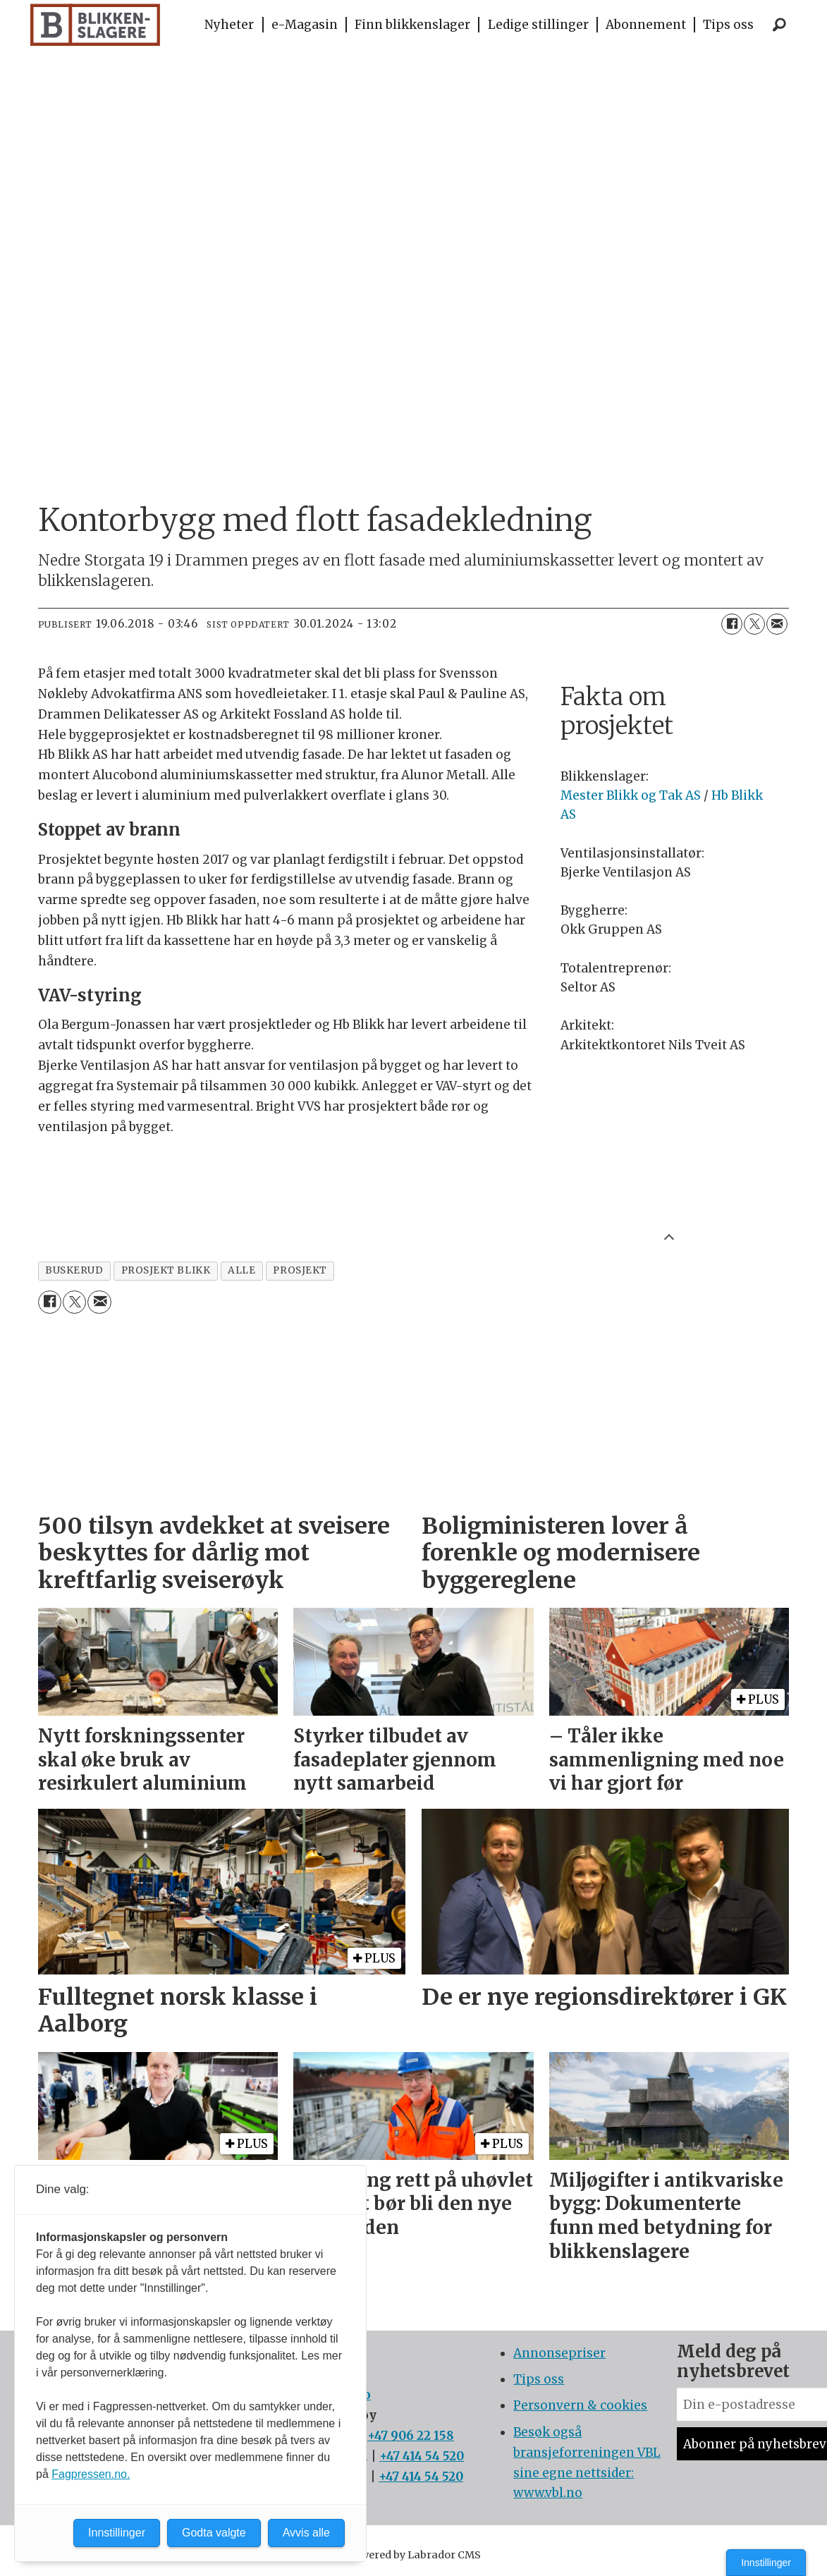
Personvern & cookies (580, 2405)
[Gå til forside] (95, 25)
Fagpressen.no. (90, 2474)
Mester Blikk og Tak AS (630, 795)
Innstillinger (766, 2562)
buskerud (74, 1270)
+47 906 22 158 (410, 2435)
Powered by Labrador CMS (414, 2554)
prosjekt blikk (166, 1270)
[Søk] (779, 24)
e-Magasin (304, 24)
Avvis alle (306, 2533)
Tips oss (728, 24)
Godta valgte (214, 2533)
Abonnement (646, 24)
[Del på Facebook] (731, 624)
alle (241, 1270)
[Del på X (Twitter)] (754, 624)
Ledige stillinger (538, 24)
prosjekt (299, 1270)
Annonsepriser (559, 2353)
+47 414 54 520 (421, 2456)
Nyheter (229, 24)
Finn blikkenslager (412, 24)
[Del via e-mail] (777, 624)
